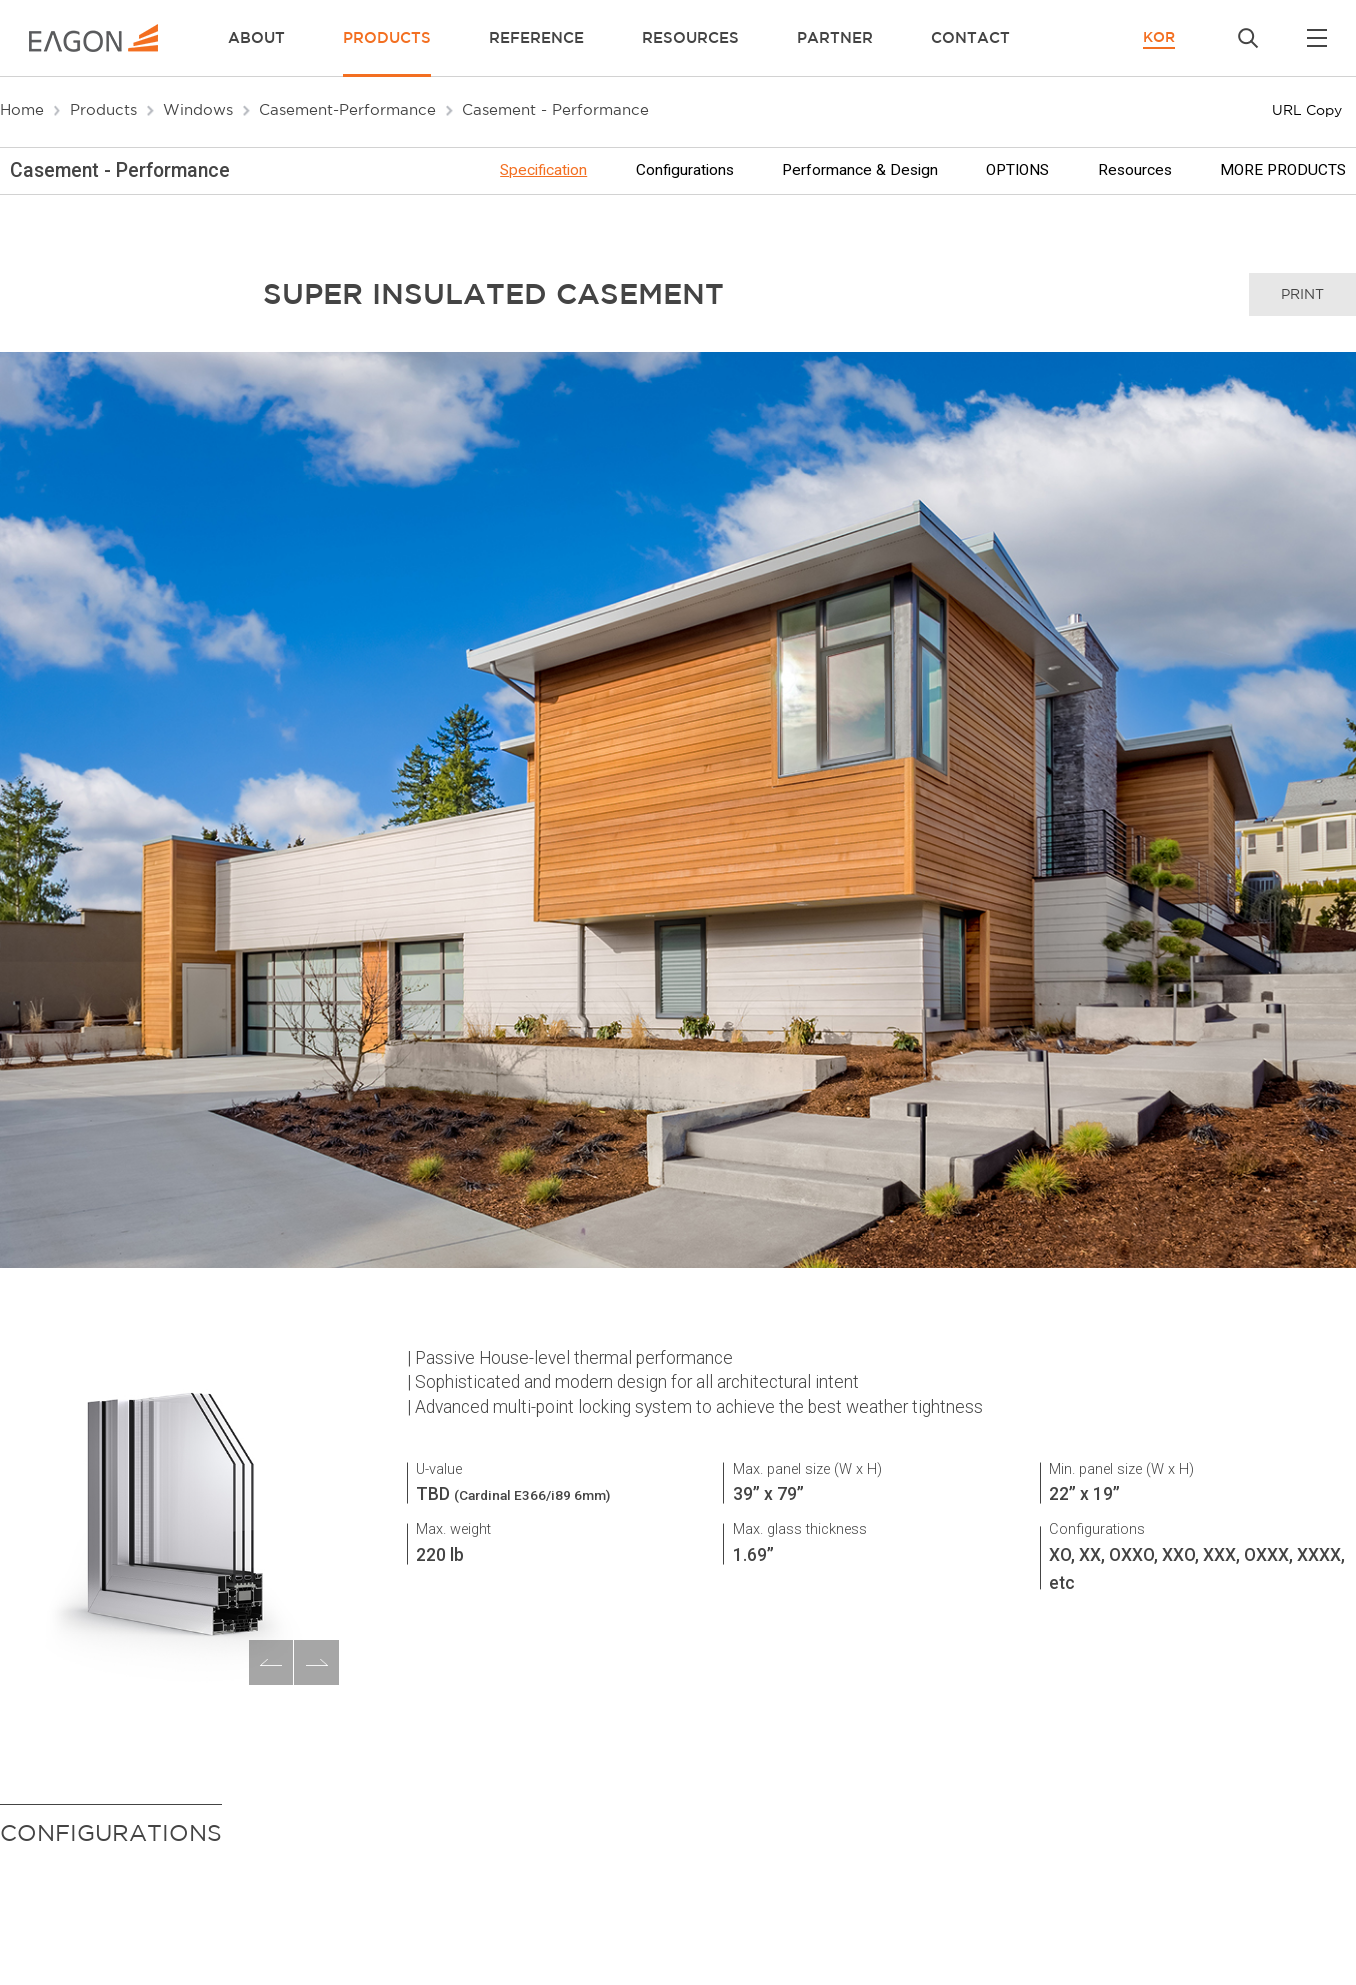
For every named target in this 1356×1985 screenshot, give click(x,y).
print (1302, 294)
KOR (1159, 37)
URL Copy (1307, 110)
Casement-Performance (347, 109)
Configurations (685, 170)
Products (103, 109)
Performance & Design (860, 170)
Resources (1135, 170)
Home (22, 109)
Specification (543, 170)
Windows (198, 109)
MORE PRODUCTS (1283, 170)
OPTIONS (1017, 170)
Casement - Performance (555, 109)
